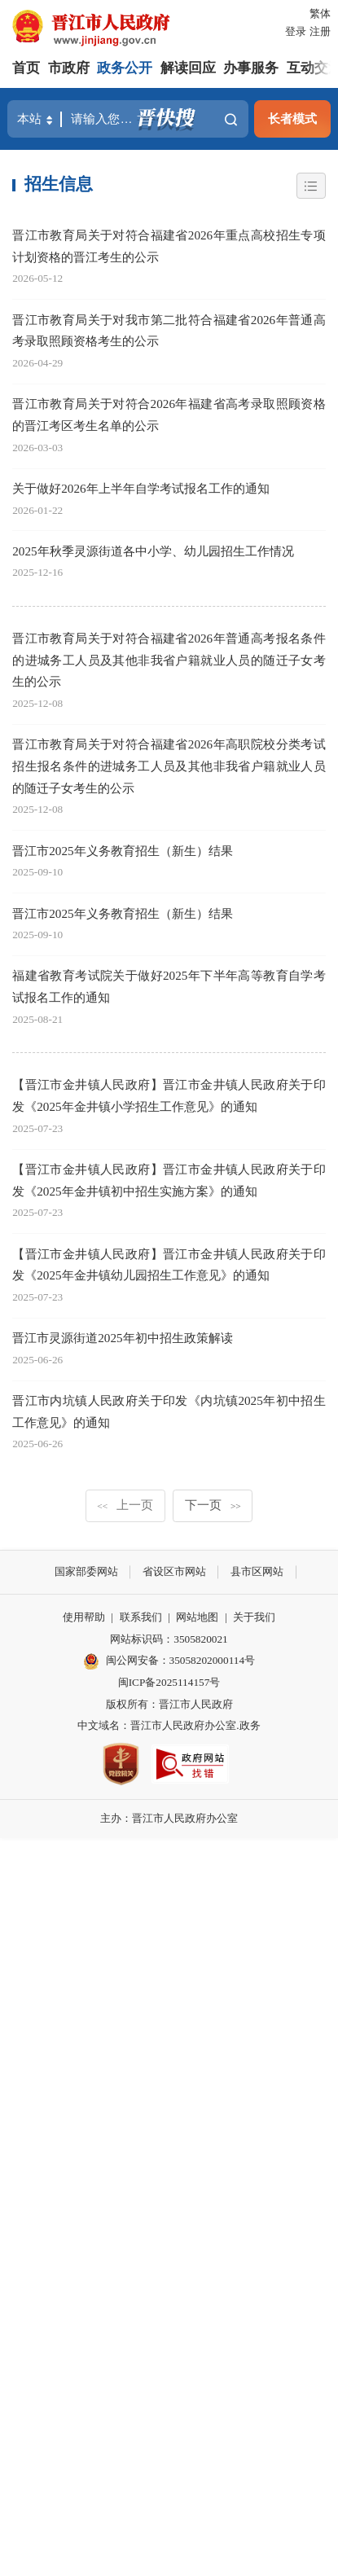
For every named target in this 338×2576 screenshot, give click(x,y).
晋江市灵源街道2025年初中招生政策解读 (122, 1338)
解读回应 (188, 68)
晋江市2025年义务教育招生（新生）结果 (122, 851)
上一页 (125, 1505)
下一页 (213, 1505)
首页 (26, 68)
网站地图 (197, 1617)
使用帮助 (84, 1617)
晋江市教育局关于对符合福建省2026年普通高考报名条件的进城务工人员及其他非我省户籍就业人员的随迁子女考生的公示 (169, 659)
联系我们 (141, 1617)
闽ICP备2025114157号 (169, 1682)
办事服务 (251, 68)
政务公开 (124, 68)
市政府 (69, 68)
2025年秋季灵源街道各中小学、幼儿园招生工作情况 (152, 551)
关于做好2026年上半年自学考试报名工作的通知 (140, 488)
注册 (320, 31)
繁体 (320, 13)
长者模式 (292, 118)
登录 (295, 31)
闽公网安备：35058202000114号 (169, 1661)
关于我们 (254, 1617)
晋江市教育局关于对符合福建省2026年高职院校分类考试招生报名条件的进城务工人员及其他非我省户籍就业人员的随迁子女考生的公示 (169, 765)
